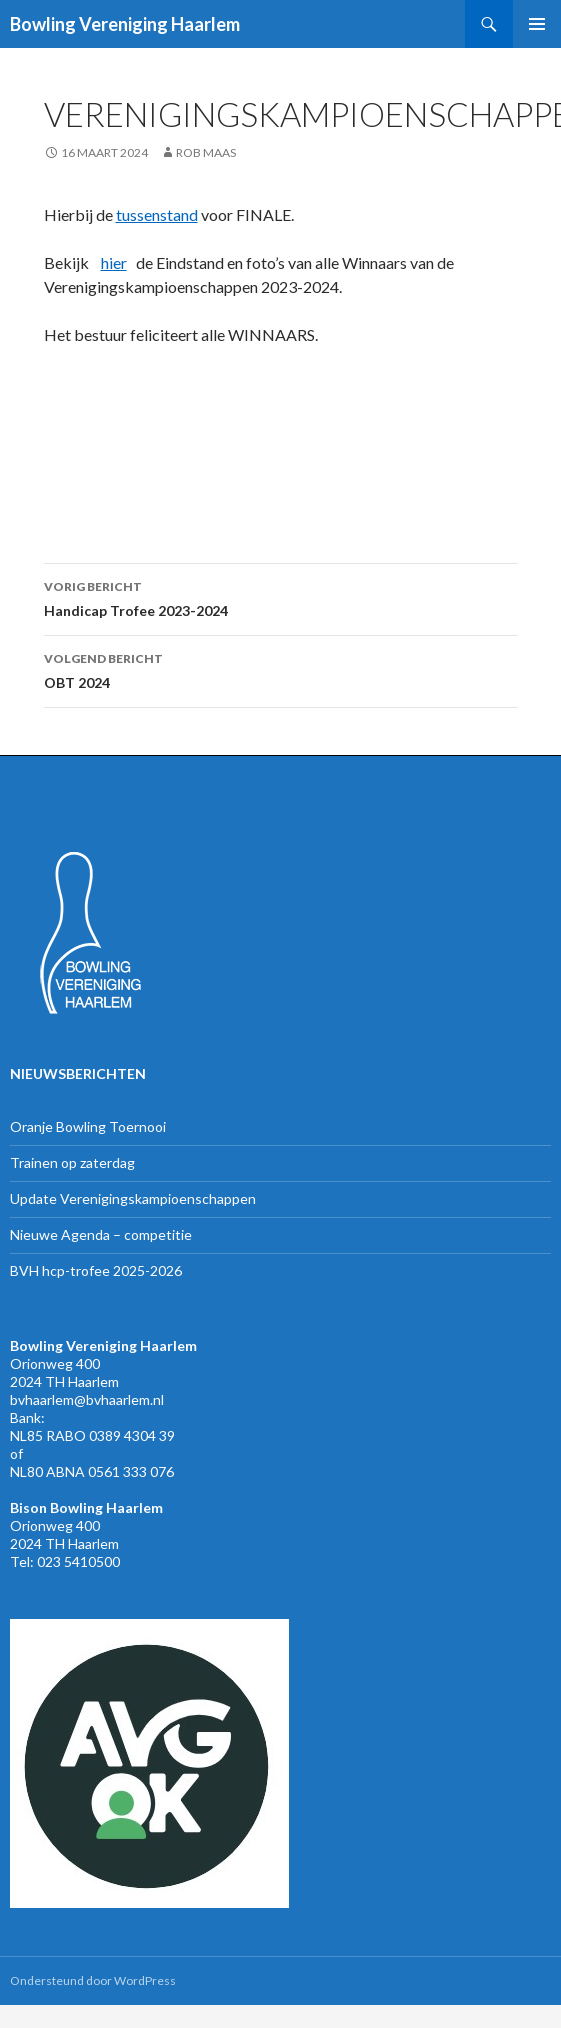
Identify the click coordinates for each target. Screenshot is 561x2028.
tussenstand (157, 214)
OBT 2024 (281, 669)
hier (114, 262)
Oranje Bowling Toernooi (88, 1126)
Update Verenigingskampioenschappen (133, 1198)
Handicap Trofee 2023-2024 (281, 597)
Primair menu (537, 24)
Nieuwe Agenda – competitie (101, 1234)
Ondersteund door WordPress (93, 1980)
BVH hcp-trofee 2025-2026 (96, 1270)
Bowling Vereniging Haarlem (125, 24)
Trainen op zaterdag (72, 1162)
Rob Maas (206, 152)
